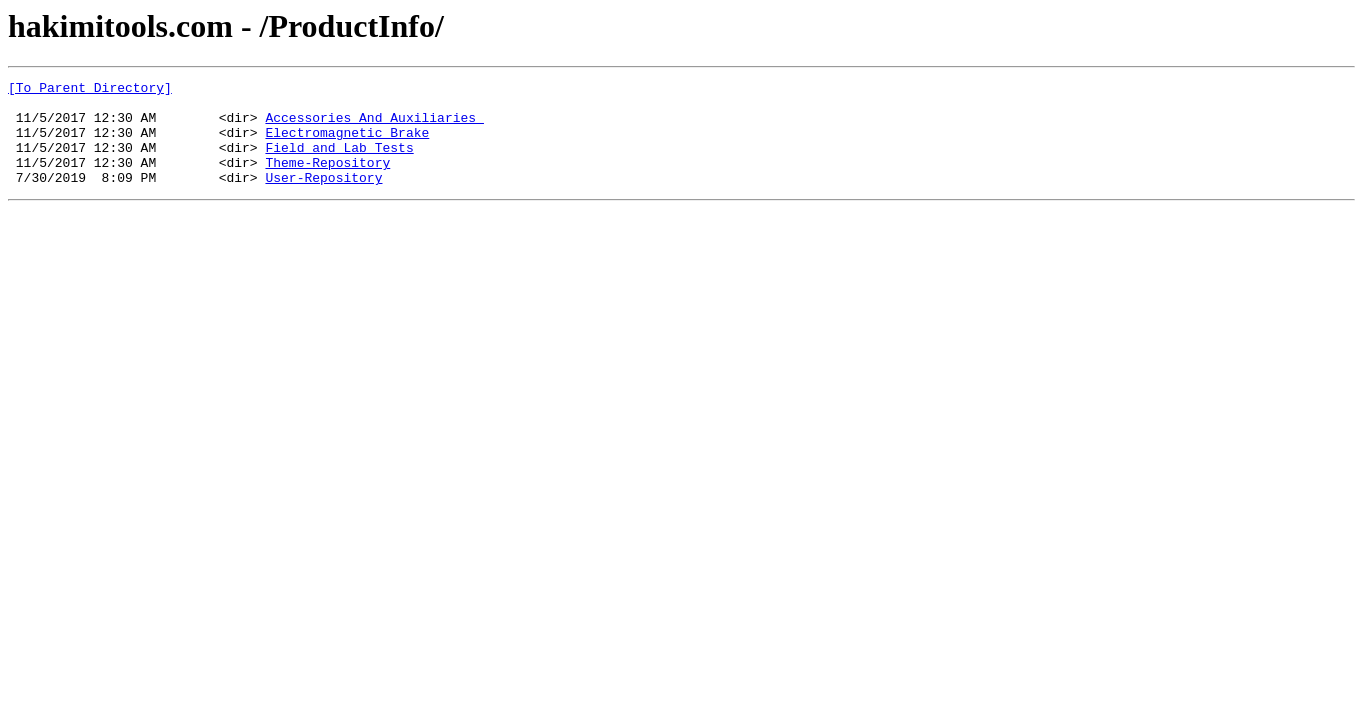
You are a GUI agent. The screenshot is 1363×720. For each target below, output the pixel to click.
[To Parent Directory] (90, 90)
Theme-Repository (327, 180)
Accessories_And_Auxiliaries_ (374, 126)
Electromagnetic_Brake (347, 144)
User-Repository (323, 198)
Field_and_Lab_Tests (339, 162)
